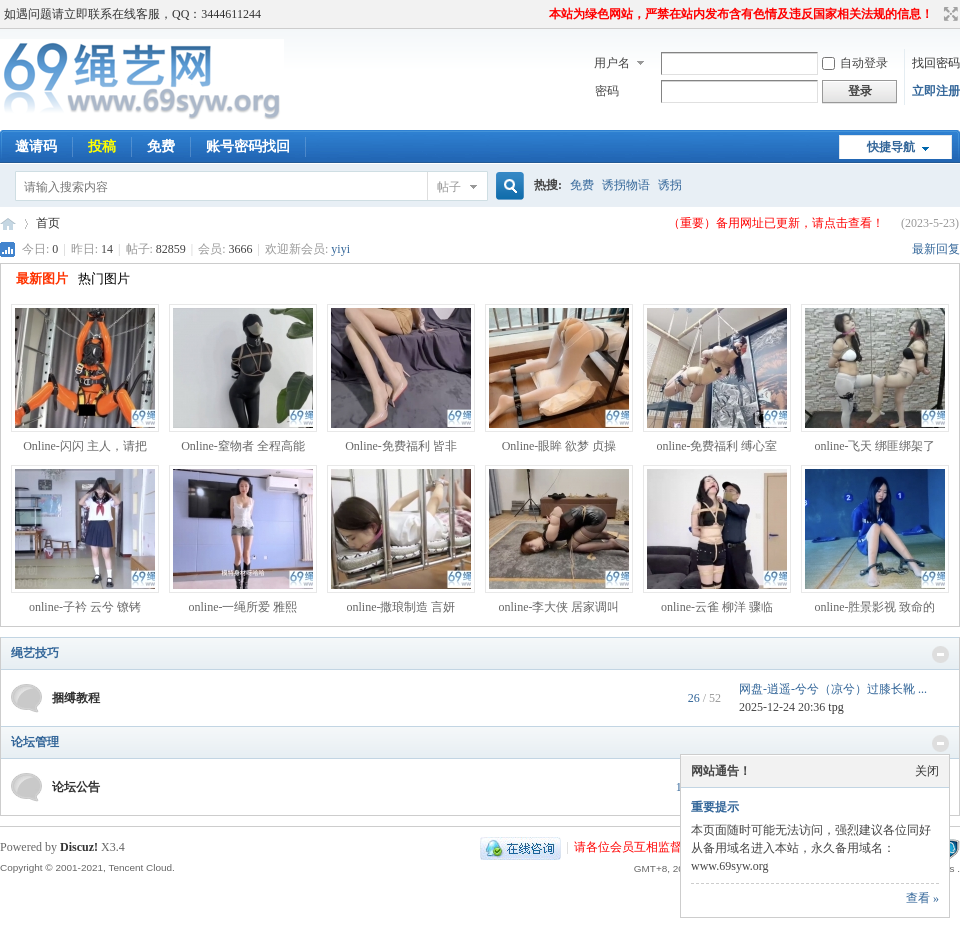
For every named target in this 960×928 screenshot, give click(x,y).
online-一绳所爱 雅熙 (243, 607)
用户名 (612, 63)
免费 (161, 146)
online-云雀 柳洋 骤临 (717, 607)
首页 (48, 223)
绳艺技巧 (35, 653)
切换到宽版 (948, 14)
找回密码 (936, 63)
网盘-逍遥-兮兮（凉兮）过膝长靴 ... (833, 689)
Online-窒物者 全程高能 (243, 446)
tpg (835, 707)
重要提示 (715, 807)
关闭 (927, 771)
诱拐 (670, 185)
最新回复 (936, 249)
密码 (607, 91)
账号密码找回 (248, 146)
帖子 (449, 187)
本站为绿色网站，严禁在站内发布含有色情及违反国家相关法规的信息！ (741, 14)
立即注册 (936, 91)
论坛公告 (76, 787)
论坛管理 (35, 742)
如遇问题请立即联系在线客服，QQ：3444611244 (132, 14)
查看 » (922, 898)
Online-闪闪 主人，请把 (85, 446)
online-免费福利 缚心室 (717, 446)
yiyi (340, 249)
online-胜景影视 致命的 (875, 607)
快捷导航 (891, 147)
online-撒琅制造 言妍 (401, 607)
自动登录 (855, 63)
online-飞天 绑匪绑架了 (875, 446)
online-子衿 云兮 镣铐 (85, 607)
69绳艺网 (8, 223)
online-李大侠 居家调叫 (559, 607)
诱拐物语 (626, 185)
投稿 (102, 146)
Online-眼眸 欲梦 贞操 (559, 446)
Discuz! (79, 847)
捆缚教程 (76, 698)
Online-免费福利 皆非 (401, 446)
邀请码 (36, 146)
